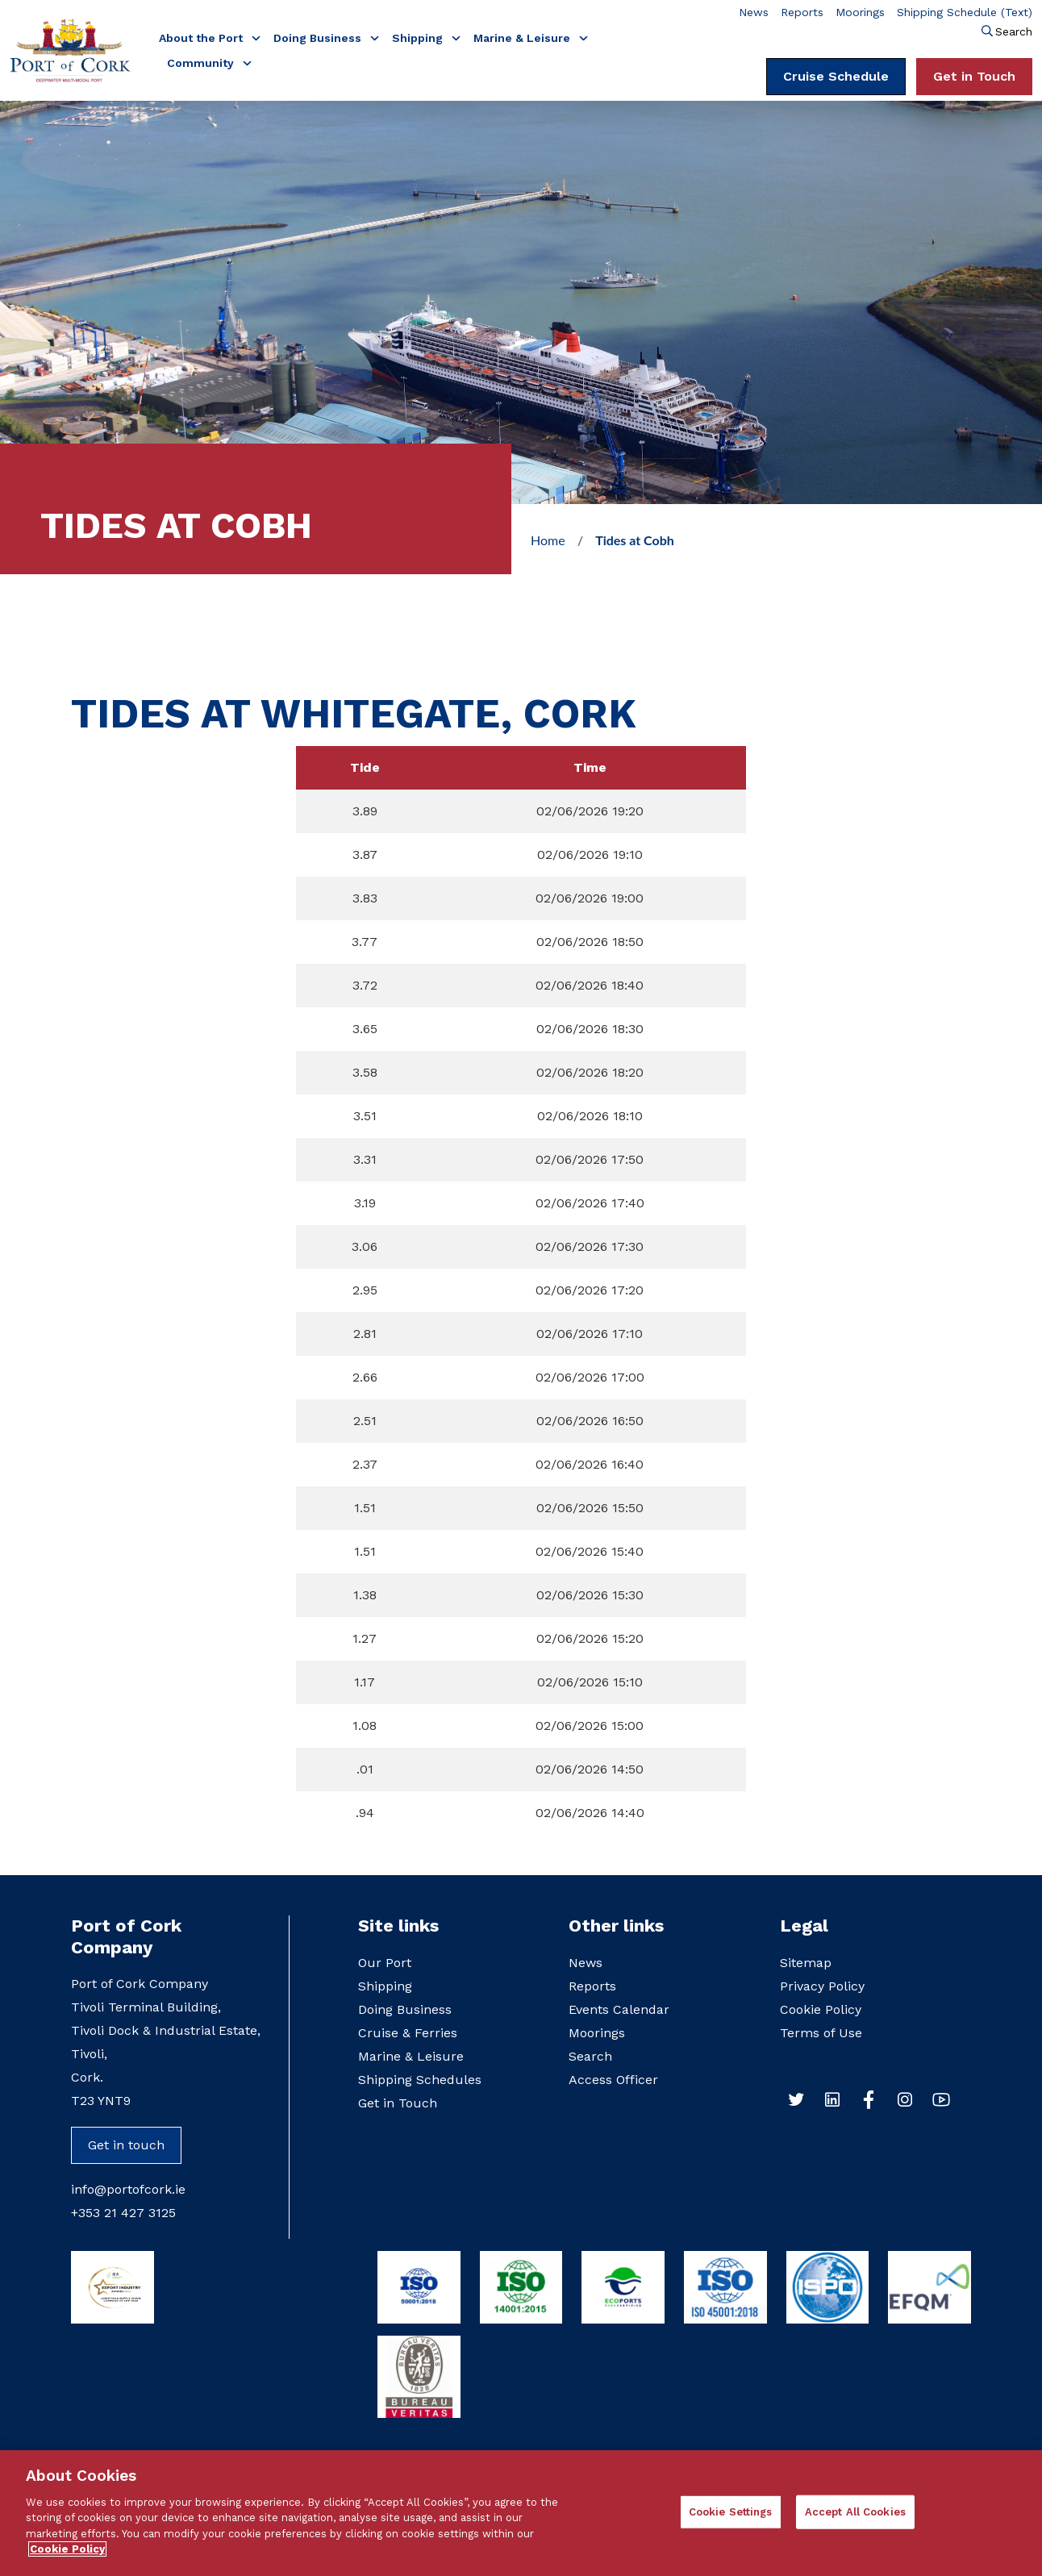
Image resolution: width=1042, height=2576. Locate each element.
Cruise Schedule (836, 76)
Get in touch (126, 2145)
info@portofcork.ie (128, 2189)
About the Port (202, 37)
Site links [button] (398, 1925)
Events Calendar (619, 2009)
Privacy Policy (822, 1986)
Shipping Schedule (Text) (964, 12)
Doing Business (319, 37)
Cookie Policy (820, 2009)
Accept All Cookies (855, 2519)
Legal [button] (804, 1925)
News (754, 12)
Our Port (384, 1962)
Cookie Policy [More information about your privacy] (67, 2557)
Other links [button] (616, 1925)
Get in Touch (974, 76)
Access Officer (613, 2079)
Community (202, 62)
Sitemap (806, 1962)
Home (548, 540)
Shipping (419, 37)
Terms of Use (821, 2032)
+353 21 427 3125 (123, 2212)
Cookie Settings (731, 2519)
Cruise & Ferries (407, 2032)
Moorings (860, 12)
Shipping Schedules (419, 2079)
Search (1013, 31)
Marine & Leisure (523, 37)
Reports (802, 12)
